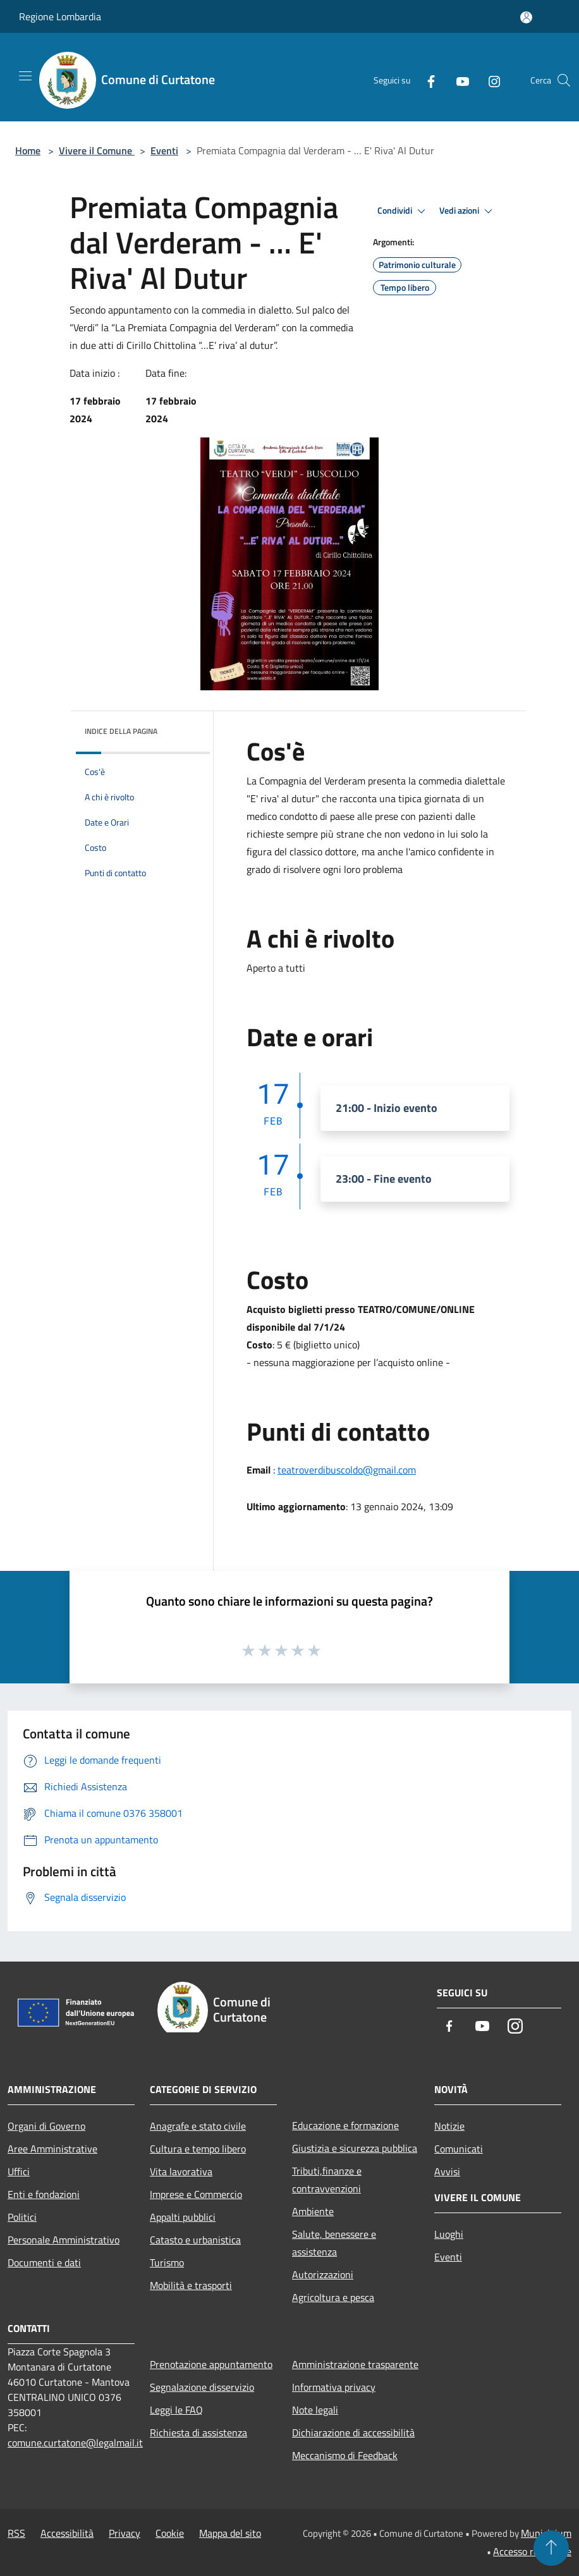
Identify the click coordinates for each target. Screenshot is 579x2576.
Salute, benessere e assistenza (334, 2242)
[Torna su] (551, 2548)
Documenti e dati (44, 2262)
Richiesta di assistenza (198, 2432)
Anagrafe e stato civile (198, 2125)
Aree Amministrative (52, 2148)
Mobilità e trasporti (191, 2285)
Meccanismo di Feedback (345, 2455)
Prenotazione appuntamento (211, 2364)
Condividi (403, 211)
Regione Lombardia (60, 16)
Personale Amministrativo (63, 2239)
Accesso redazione (532, 2551)
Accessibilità (67, 2533)
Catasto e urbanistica (195, 2239)
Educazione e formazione (345, 2125)
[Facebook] (426, 80)
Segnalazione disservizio (202, 2387)
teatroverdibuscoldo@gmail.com (346, 1469)
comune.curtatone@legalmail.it (75, 2442)
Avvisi (447, 2171)
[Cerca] (563, 80)
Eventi (164, 150)
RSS (16, 2533)
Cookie (169, 2533)
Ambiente (313, 2211)
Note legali (315, 2409)
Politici (22, 2217)
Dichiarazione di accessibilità (353, 2432)
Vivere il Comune (97, 150)
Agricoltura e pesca (333, 2297)
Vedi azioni (467, 211)
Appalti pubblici (183, 2217)
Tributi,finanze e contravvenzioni (327, 2179)
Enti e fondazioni (44, 2194)
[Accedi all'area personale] (526, 17)
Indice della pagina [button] (121, 731)
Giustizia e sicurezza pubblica (354, 2148)
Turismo (167, 2262)
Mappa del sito (230, 2533)
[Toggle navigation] (25, 75)
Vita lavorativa (181, 2171)
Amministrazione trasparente (355, 2364)
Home (27, 150)
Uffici (19, 2171)
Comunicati (458, 2148)
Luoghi (448, 2234)
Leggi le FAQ (176, 2409)
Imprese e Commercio (196, 2194)
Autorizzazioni (322, 2274)
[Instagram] (489, 80)
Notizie (449, 2125)
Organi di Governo (46, 2125)
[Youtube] (457, 80)
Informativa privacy (333, 2387)
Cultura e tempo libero (198, 2148)
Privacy (124, 2533)
